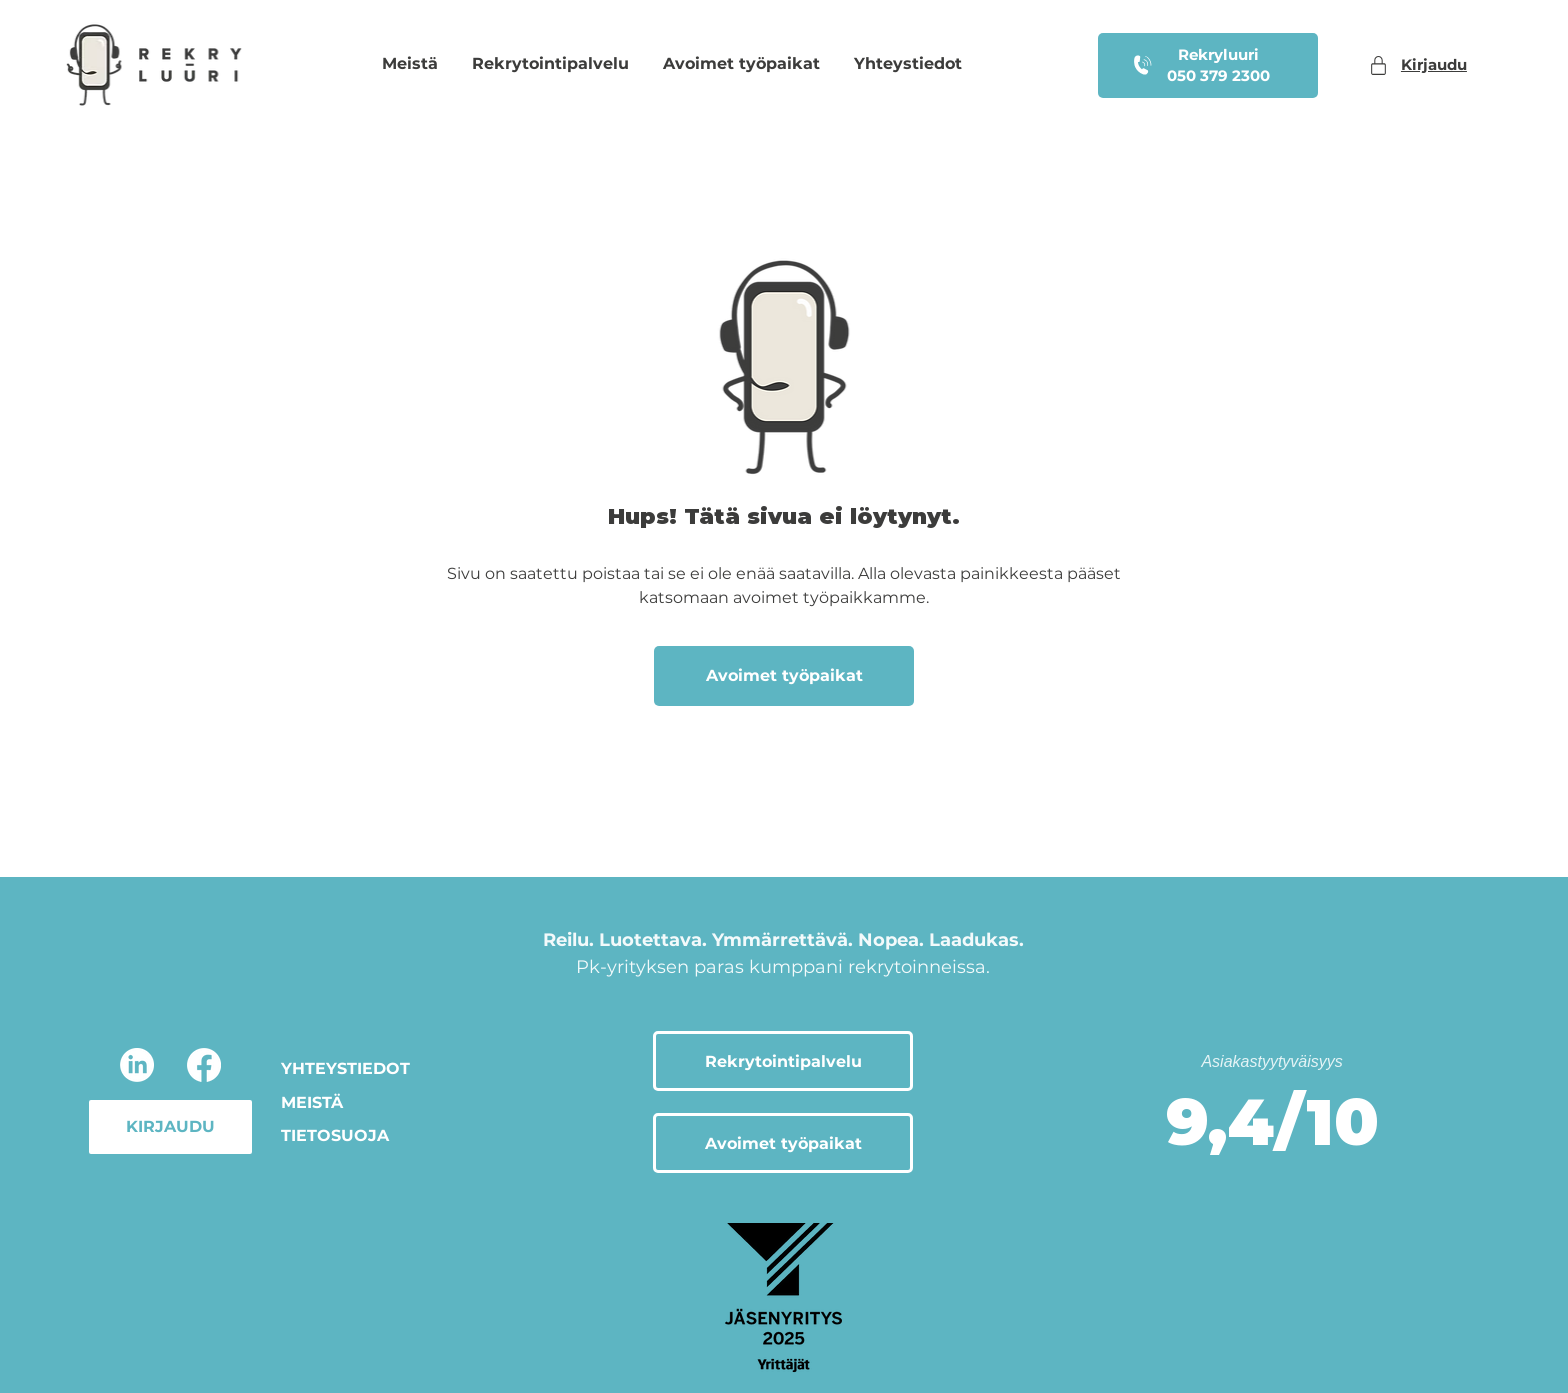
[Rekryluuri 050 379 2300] (1208, 65)
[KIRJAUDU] (170, 1127)
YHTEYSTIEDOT (345, 1068)
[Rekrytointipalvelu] (783, 1061)
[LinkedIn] (137, 1065)
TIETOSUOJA (335, 1135)
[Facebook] (204, 1065)
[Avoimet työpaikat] (784, 676)
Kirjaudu (1434, 64)
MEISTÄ (312, 1102)
